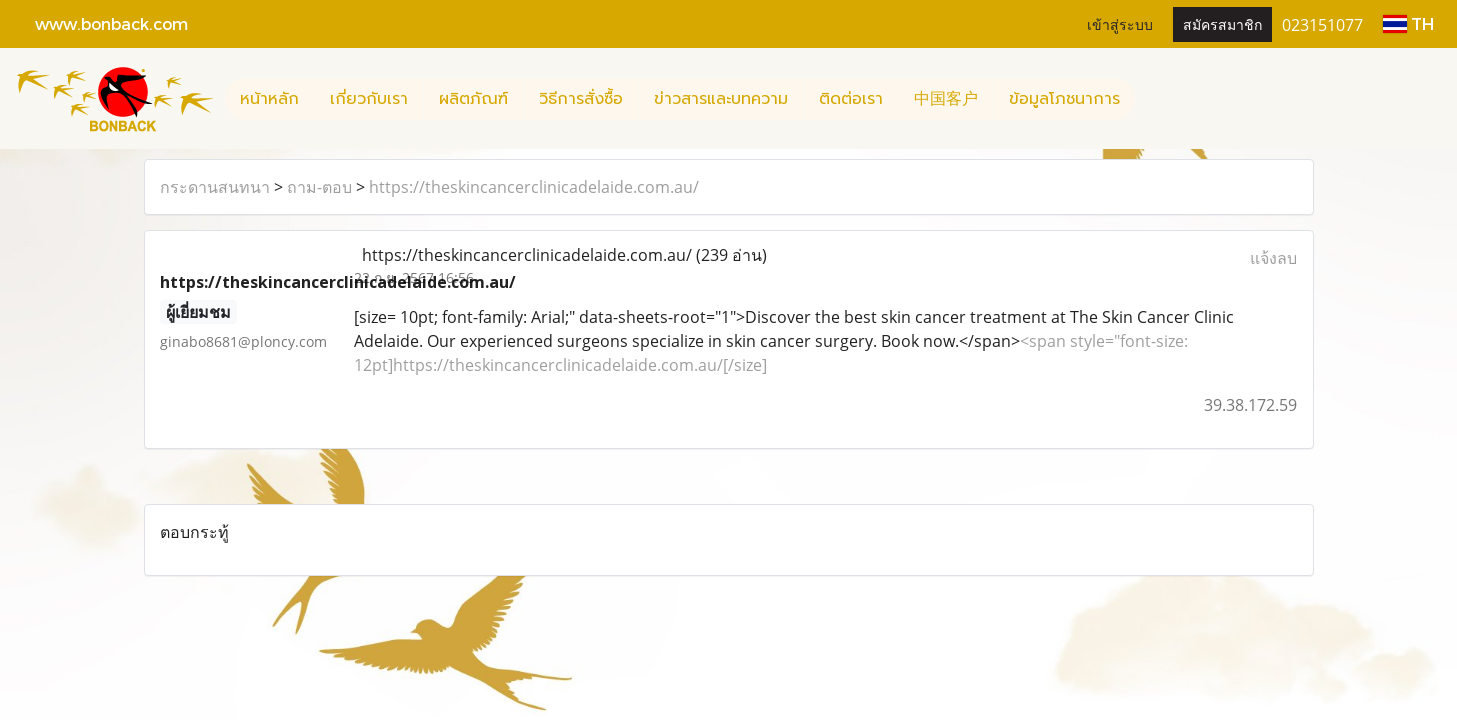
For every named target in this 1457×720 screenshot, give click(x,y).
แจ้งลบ (1273, 258)
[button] (1153, 99)
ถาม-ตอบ (319, 187)
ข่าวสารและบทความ (721, 99)
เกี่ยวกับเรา (369, 99)
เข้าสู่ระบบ (1120, 23)
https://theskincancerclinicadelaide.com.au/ (534, 187)
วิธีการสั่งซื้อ (581, 99)
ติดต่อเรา (851, 99)
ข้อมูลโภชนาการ (1064, 99)
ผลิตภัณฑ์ (473, 99)
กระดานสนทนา (215, 187)
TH (1408, 23)
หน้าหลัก (269, 99)
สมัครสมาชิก (1222, 23)
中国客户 (946, 99)
